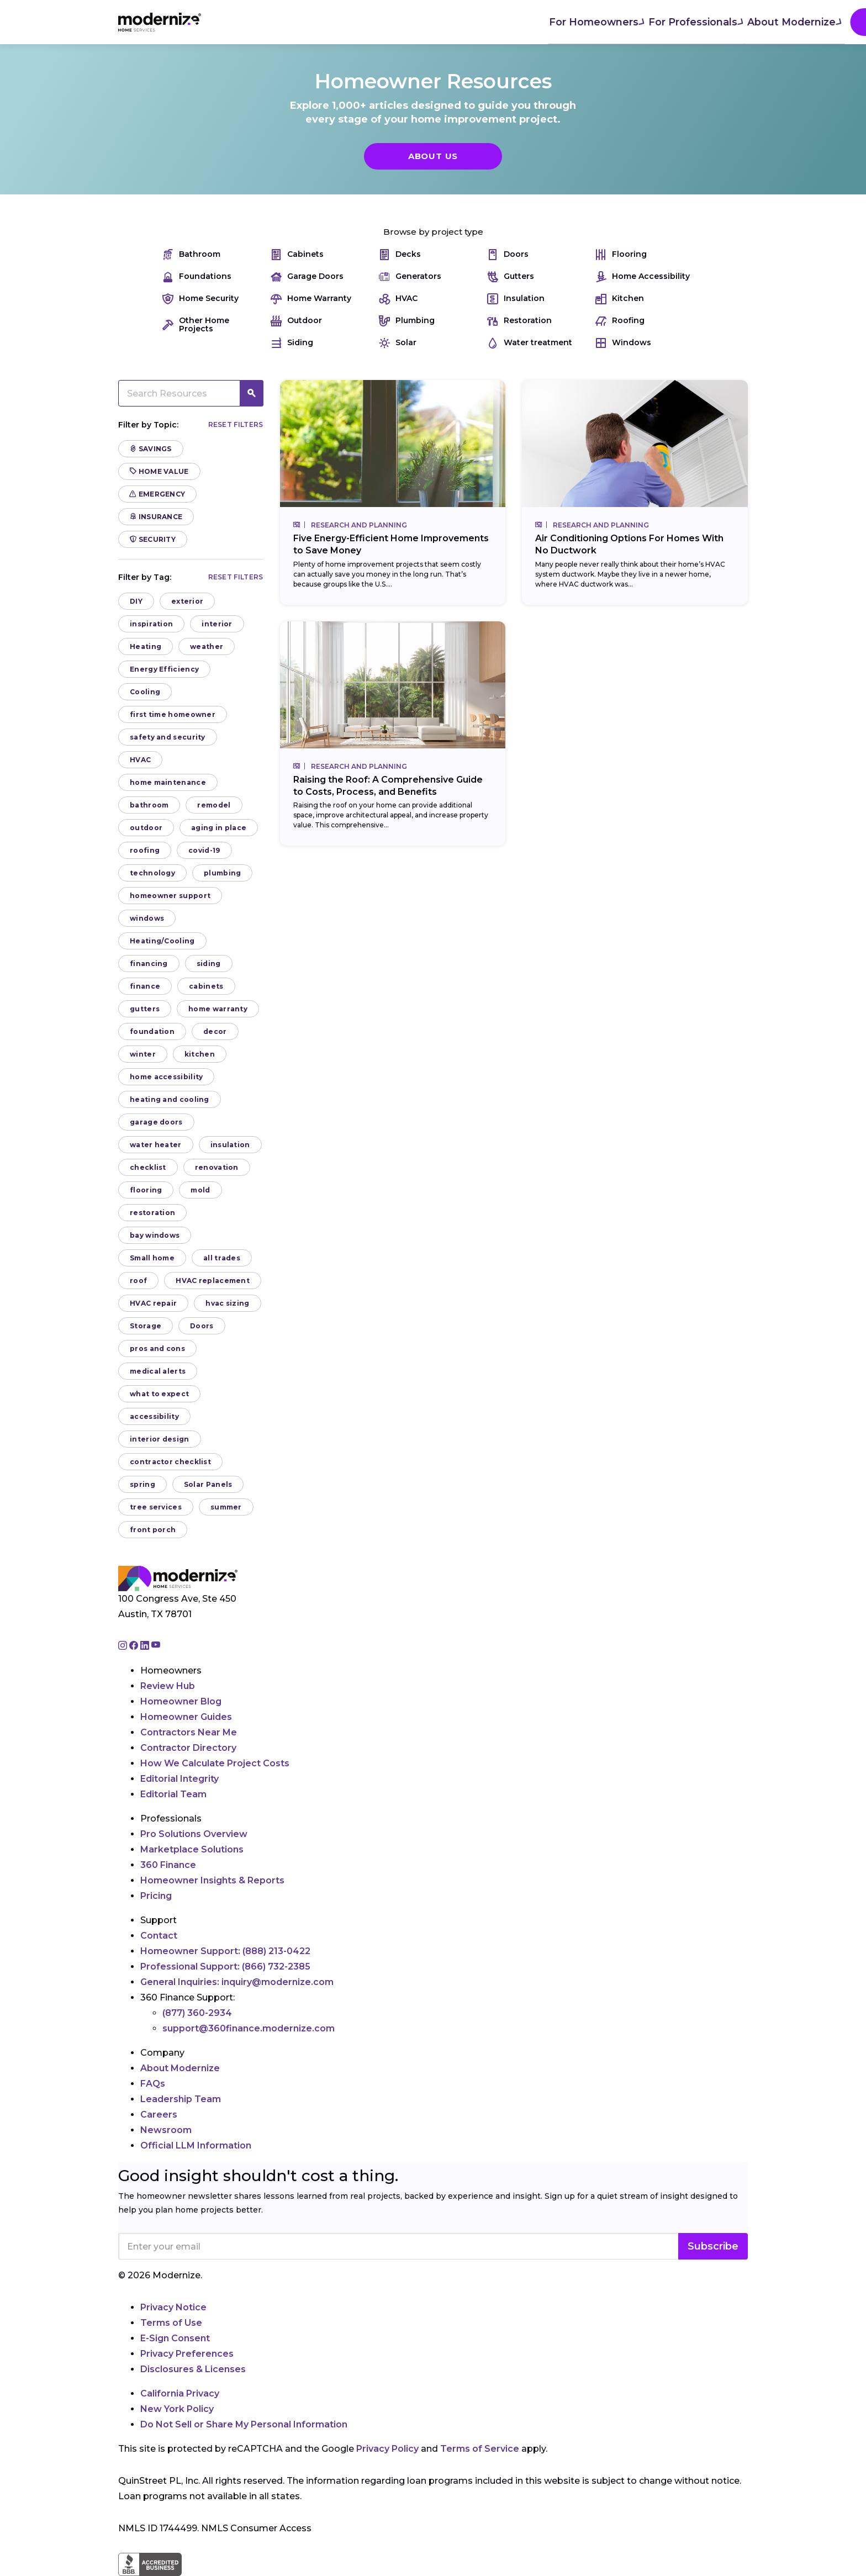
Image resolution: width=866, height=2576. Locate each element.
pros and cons (157, 1348)
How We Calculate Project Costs (214, 1763)
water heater (156, 1145)
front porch (153, 1529)
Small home (152, 1258)
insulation (230, 1145)
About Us (433, 156)
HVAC (398, 298)
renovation (217, 1167)
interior (217, 624)
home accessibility (166, 1077)
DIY (136, 601)
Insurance (156, 517)
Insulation (516, 298)
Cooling (145, 692)
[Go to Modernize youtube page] (155, 1646)
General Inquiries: (237, 1982)
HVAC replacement (213, 1280)
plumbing (222, 873)
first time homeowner (172, 714)
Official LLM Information (195, 2145)
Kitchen (619, 298)
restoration (152, 1212)
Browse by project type (433, 231)
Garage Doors (307, 276)
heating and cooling (169, 1099)
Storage (145, 1326)
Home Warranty (311, 298)
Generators (410, 276)
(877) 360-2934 (197, 2013)
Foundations (196, 276)
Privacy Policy (387, 2448)
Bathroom (191, 254)
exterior (187, 601)
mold (200, 1190)
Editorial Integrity (179, 1778)
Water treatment (529, 343)
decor (215, 1031)
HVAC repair (153, 1303)
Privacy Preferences (187, 2353)
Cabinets (297, 254)
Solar (397, 343)
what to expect (159, 1394)
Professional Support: (225, 1966)
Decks (400, 254)
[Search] (747, 22)
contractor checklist (170, 1462)
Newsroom (166, 2130)
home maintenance (168, 782)
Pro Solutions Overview (193, 1834)
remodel (213, 805)
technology (152, 873)
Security (153, 539)
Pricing (156, 1896)
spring (142, 1484)
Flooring (621, 254)
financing (149, 963)
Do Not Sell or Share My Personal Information (243, 2424)
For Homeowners (262, 21)
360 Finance (168, 1865)
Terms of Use (171, 2323)
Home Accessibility (642, 276)
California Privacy (179, 2393)
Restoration (519, 320)
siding (209, 963)
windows (147, 918)
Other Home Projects (195, 324)
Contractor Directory (188, 1748)
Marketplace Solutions (192, 1849)
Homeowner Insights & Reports (212, 1880)
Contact (158, 1935)
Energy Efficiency (164, 669)
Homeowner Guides (186, 1717)
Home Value (159, 471)
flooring (146, 1190)
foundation (152, 1031)
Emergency (157, 494)
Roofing (620, 320)
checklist (148, 1167)
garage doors (156, 1122)
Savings (151, 449)
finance (145, 986)
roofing (145, 850)
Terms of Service (479, 2448)
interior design (159, 1439)
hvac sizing (227, 1303)
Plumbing (407, 320)
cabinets (206, 986)
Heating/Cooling (162, 941)
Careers (158, 2114)
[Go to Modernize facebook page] (134, 1646)
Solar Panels (208, 1484)
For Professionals (361, 21)
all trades (221, 1258)
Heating (145, 646)
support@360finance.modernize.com (248, 2028)
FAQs (152, 2083)
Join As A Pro (676, 22)
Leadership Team (180, 2099)
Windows (623, 343)
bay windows (154, 1235)
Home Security (200, 298)
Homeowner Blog (180, 1701)
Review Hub (167, 1686)
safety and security (167, 737)
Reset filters (235, 424)
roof (138, 1280)
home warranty (217, 1009)
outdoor (146, 828)
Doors (508, 254)
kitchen (199, 1054)
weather (206, 646)
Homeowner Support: (225, 1951)
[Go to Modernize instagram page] (123, 1646)
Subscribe (713, 2246)
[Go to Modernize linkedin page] (145, 1646)
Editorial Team (173, 1794)
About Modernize (461, 21)
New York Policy (177, 2409)
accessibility (154, 1416)
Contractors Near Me (188, 1732)
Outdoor (296, 320)
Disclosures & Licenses (193, 2369)
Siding (292, 343)
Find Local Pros (566, 22)
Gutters (510, 276)
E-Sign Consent (175, 2338)
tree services (156, 1507)
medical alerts (158, 1371)
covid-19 (204, 850)
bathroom (149, 805)
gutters (145, 1009)
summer (226, 1507)
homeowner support (170, 895)
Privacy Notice (173, 2307)
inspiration (151, 624)
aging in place (218, 828)
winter (143, 1054)
